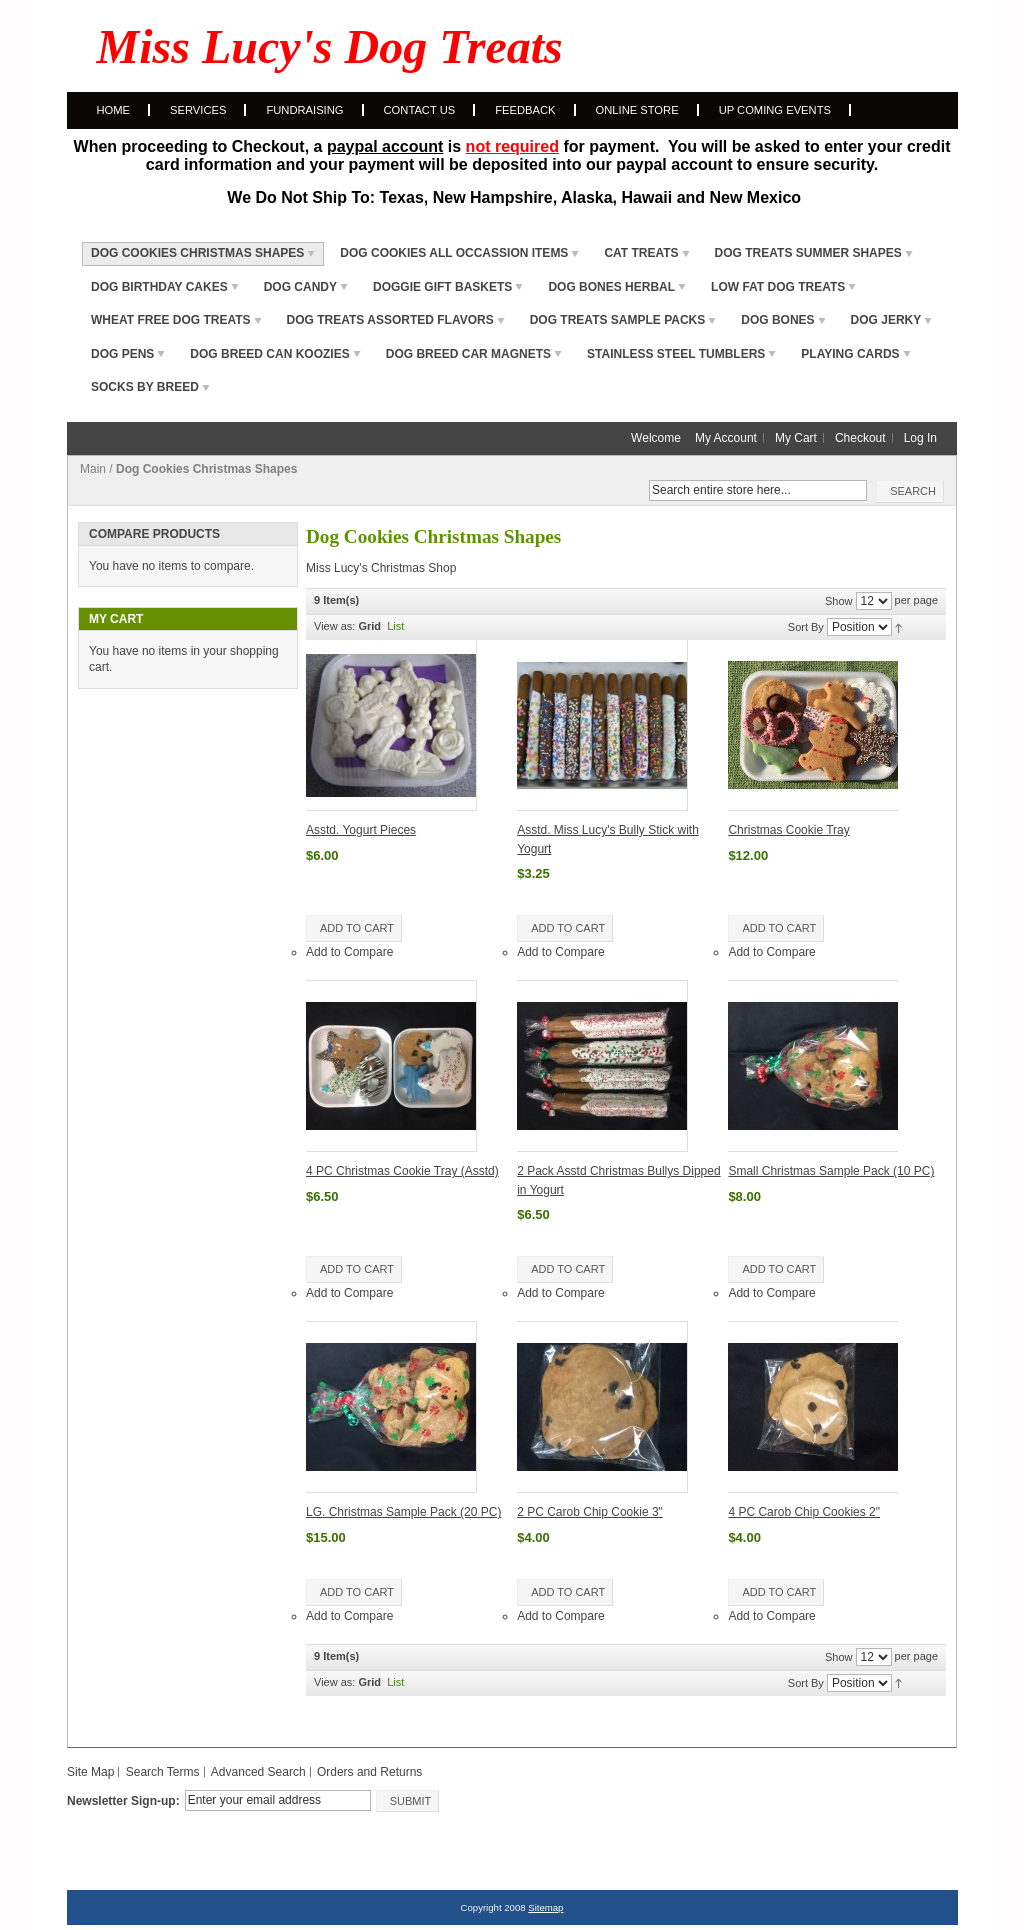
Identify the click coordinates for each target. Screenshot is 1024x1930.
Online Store (637, 110)
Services (198, 110)
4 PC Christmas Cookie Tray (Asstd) (402, 1171)
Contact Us (420, 110)
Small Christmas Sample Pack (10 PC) (831, 1171)
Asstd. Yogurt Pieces (361, 830)
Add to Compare (349, 952)
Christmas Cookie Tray (788, 830)
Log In (920, 438)
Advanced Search (258, 1772)
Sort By (806, 627)
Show (839, 601)
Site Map (90, 1772)
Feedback (525, 110)
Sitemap (545, 1907)
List (395, 626)
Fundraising (304, 110)
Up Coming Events (775, 110)
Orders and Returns (369, 1772)
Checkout (860, 438)
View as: (334, 626)
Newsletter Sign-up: (123, 1801)
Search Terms (163, 1772)
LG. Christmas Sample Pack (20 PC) (403, 1512)
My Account (726, 438)
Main (93, 469)
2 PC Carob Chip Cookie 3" (590, 1512)
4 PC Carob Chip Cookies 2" (804, 1512)
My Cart (796, 438)
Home (114, 110)
